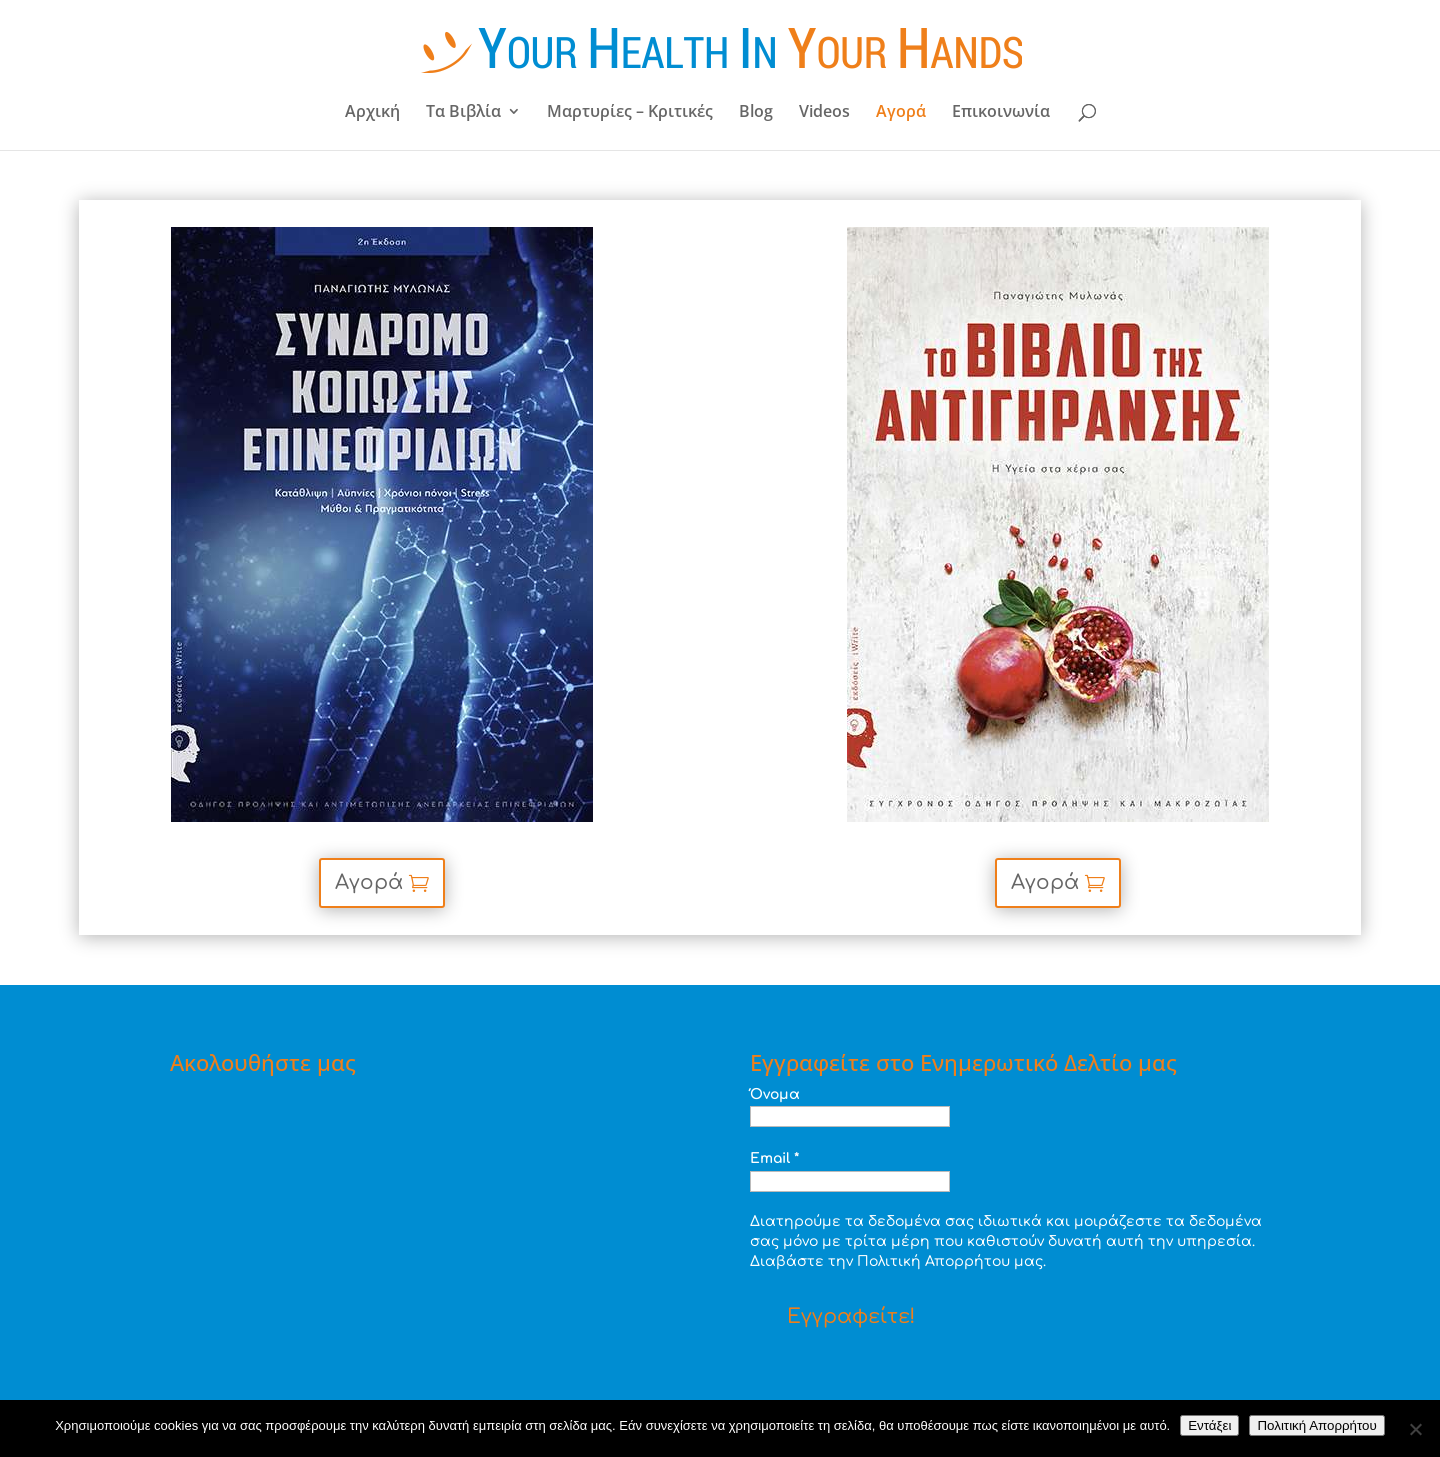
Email (774, 1158)
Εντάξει (1209, 1425)
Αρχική (372, 113)
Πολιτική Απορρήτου (1316, 1425)
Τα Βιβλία (463, 113)
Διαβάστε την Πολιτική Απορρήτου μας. (898, 1261)
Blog (756, 113)
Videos (824, 113)
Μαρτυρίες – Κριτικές (630, 113)
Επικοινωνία (1001, 113)
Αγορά (901, 113)
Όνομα (775, 1094)
